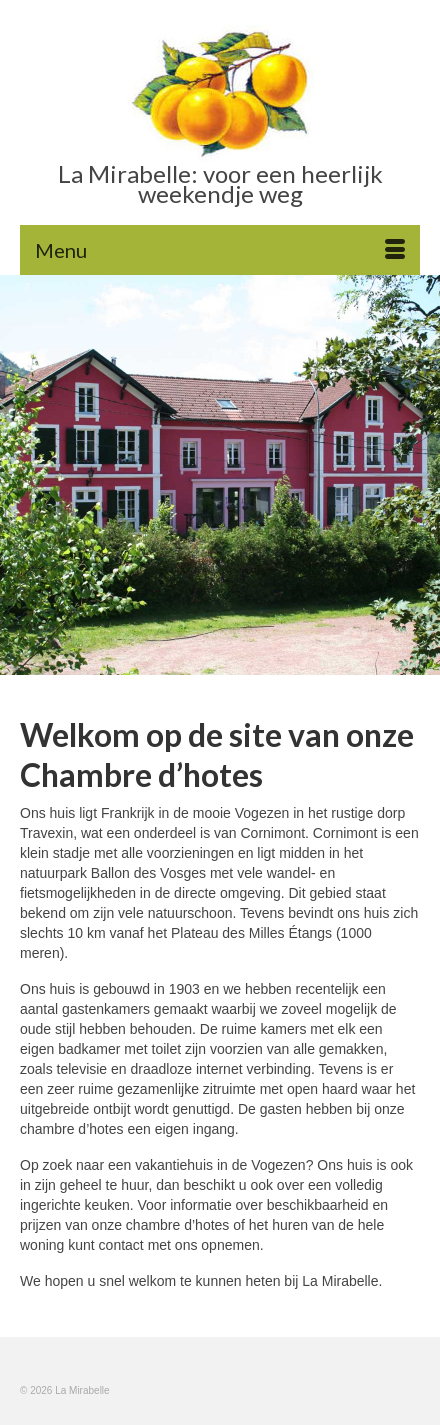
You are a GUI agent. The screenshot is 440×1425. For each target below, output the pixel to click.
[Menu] (220, 250)
